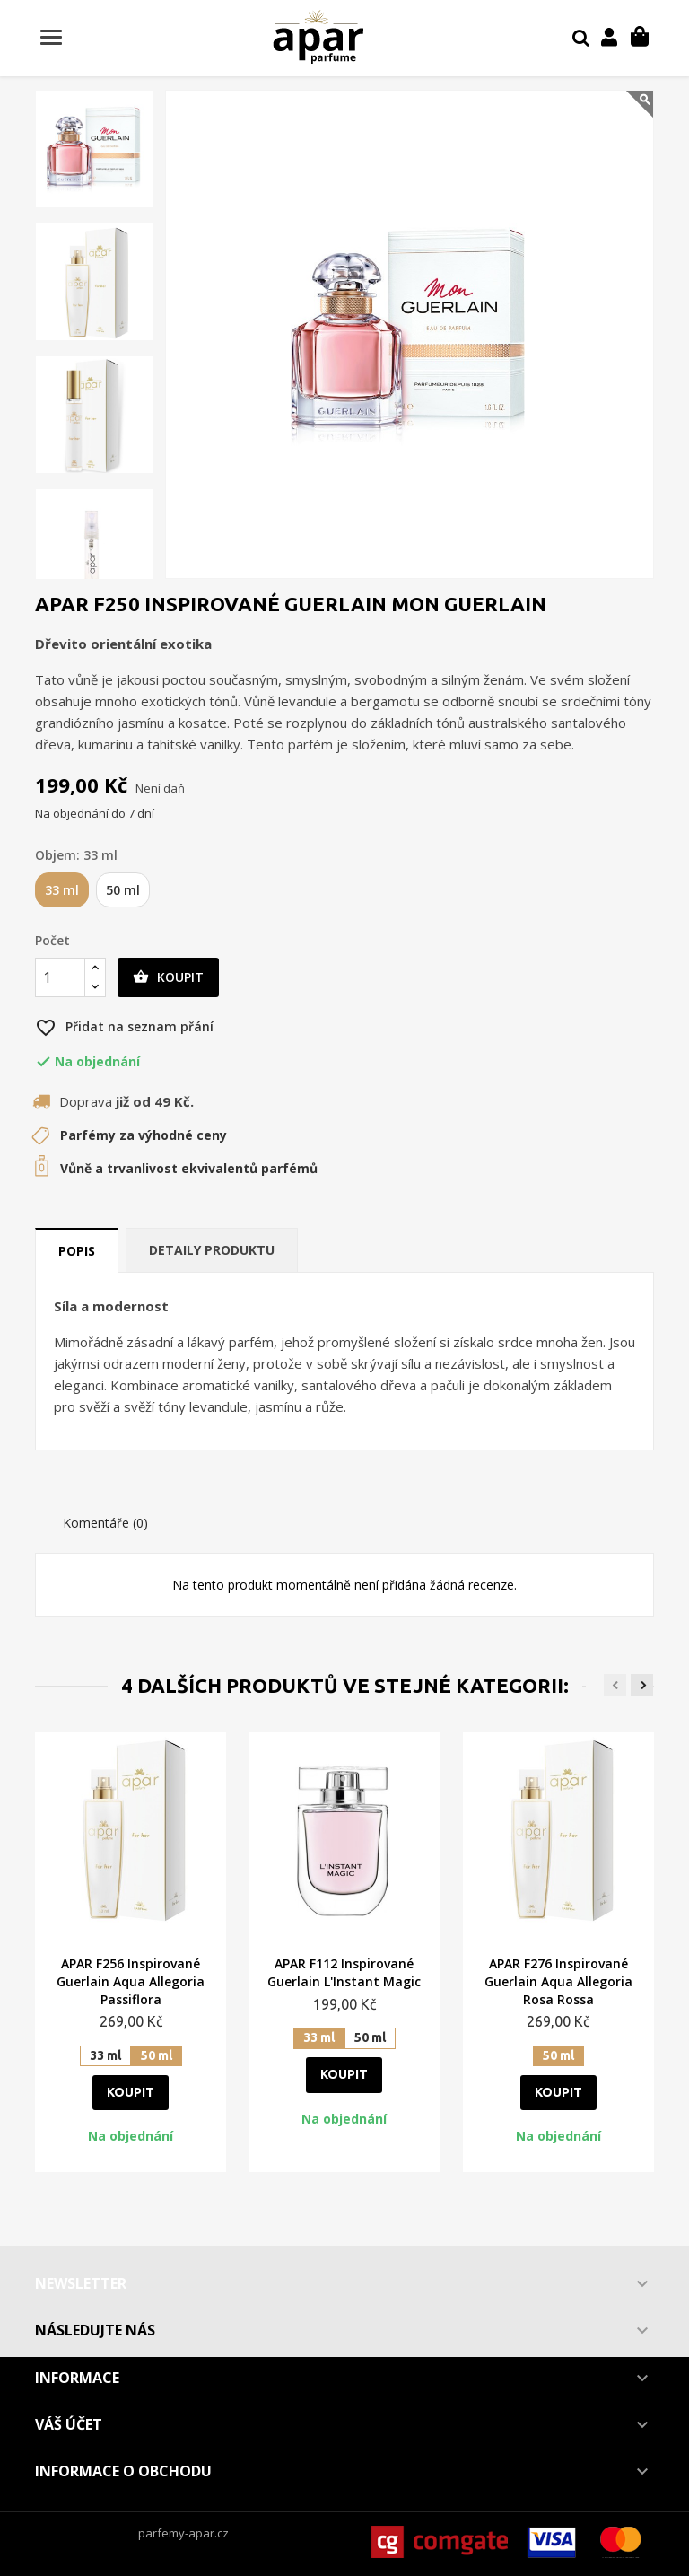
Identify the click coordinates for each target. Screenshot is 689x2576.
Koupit (168, 977)
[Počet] (60, 977)
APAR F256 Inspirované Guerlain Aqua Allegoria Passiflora (131, 1981)
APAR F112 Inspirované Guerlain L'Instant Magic (344, 1972)
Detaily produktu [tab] (212, 1249)
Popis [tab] (76, 1250)
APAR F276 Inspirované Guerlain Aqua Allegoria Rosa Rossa (558, 1981)
